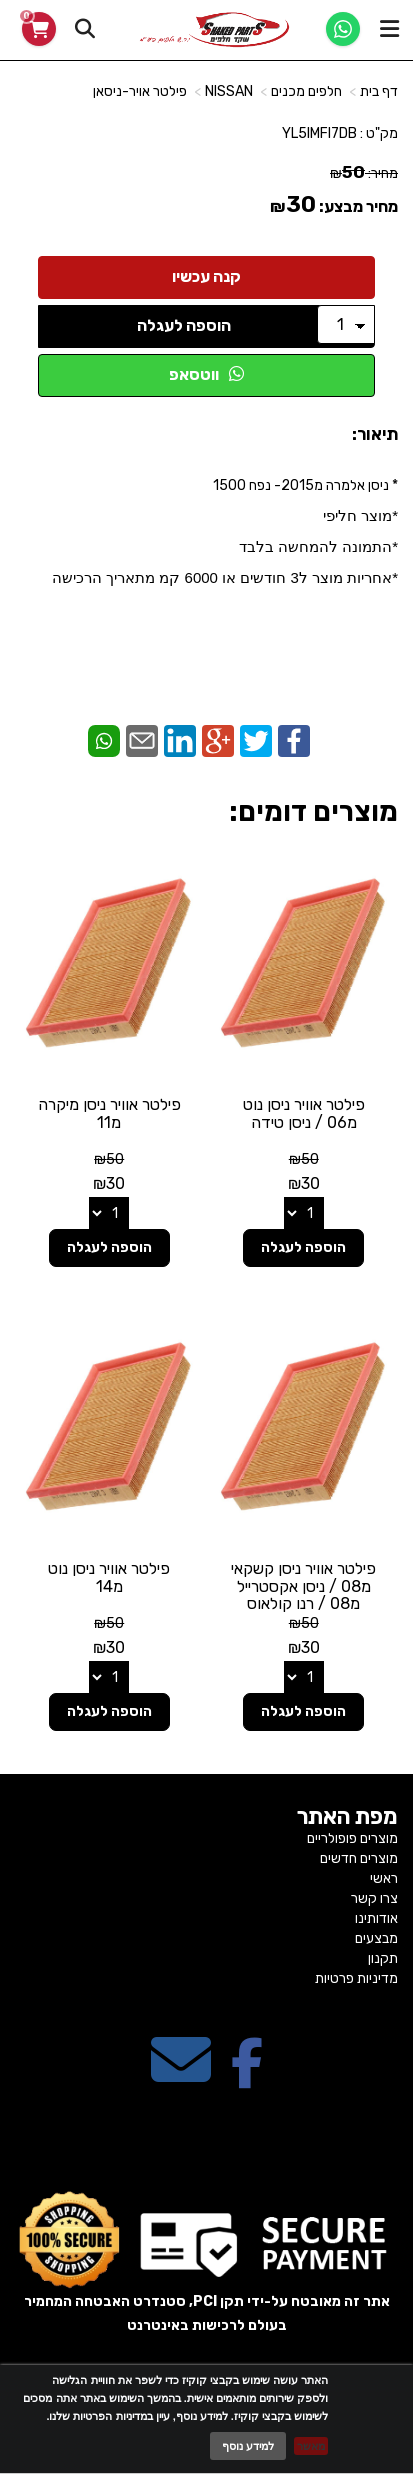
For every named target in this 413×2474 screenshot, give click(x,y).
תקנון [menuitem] (383, 1958)
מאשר (311, 2446)
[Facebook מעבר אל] (247, 2077)
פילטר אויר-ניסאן (140, 91)
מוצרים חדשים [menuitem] (359, 1858)
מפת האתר (347, 1817)
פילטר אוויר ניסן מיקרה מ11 (109, 1113)
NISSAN (229, 91)
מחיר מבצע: (358, 206)
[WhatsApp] (343, 29)
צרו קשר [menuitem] (374, 1898)
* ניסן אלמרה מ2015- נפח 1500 (225, 531)
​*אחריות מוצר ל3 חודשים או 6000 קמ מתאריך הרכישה (225, 577)
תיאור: (375, 434)
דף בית (379, 91)
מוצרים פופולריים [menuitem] (352, 1838)
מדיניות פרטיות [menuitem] (356, 1978)
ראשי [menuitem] (384, 1878)
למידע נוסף (248, 2446)
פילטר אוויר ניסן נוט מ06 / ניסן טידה (304, 1113)
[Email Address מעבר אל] (181, 2077)
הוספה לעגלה (184, 325)
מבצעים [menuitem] (376, 1938)
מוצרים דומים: (313, 811)
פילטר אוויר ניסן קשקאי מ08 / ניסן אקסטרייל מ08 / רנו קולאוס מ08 (303, 1595)
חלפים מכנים (306, 91)
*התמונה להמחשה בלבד (318, 546)
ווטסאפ (206, 374)
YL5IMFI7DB (319, 133)
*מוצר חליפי (360, 515)
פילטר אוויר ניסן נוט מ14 (109, 1577)
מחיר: (364, 173)
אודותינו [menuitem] (376, 1918)
